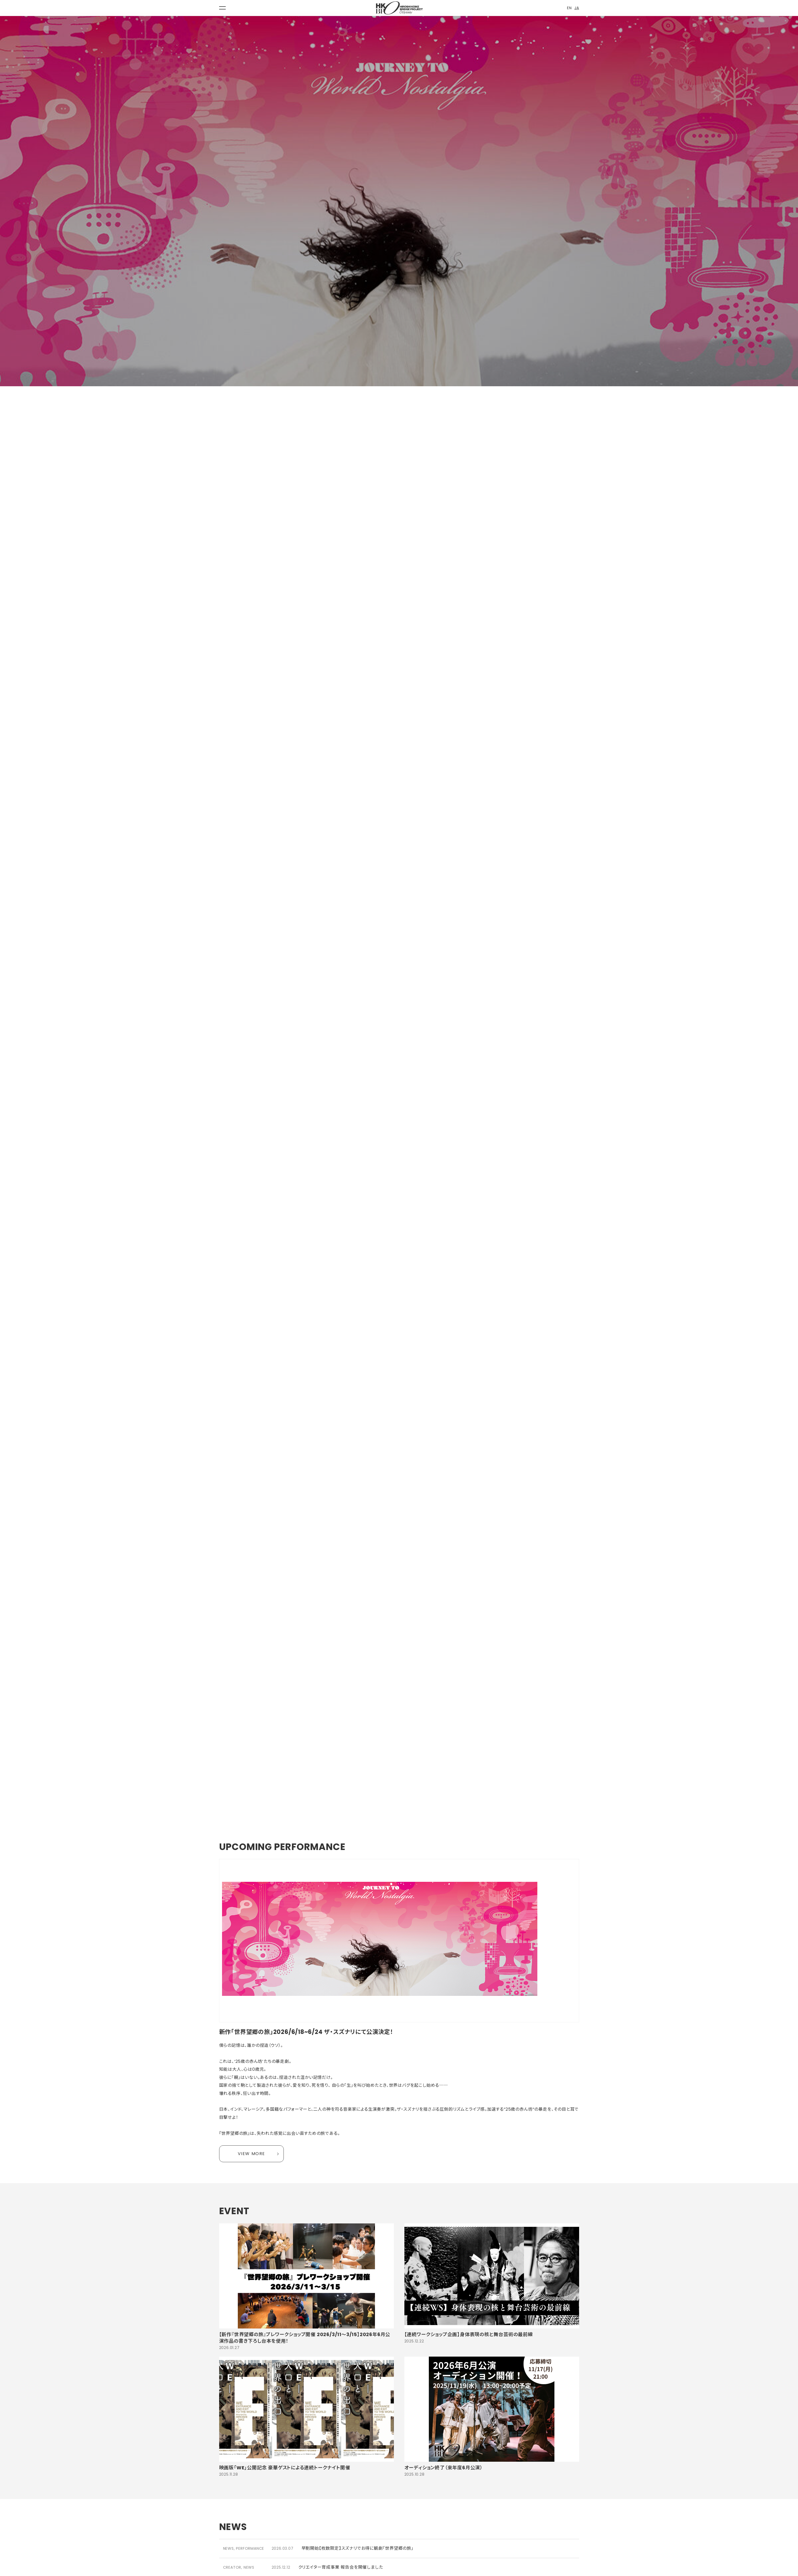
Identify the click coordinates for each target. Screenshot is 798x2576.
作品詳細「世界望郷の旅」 (163, 1414)
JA (576, 8)
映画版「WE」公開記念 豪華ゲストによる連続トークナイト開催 (284, 2467)
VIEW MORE (251, 2154)
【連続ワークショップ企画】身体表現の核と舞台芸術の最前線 (468, 2334)
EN (569, 8)
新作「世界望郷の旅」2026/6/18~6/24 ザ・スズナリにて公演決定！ (306, 2032)
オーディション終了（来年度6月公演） (443, 2467)
